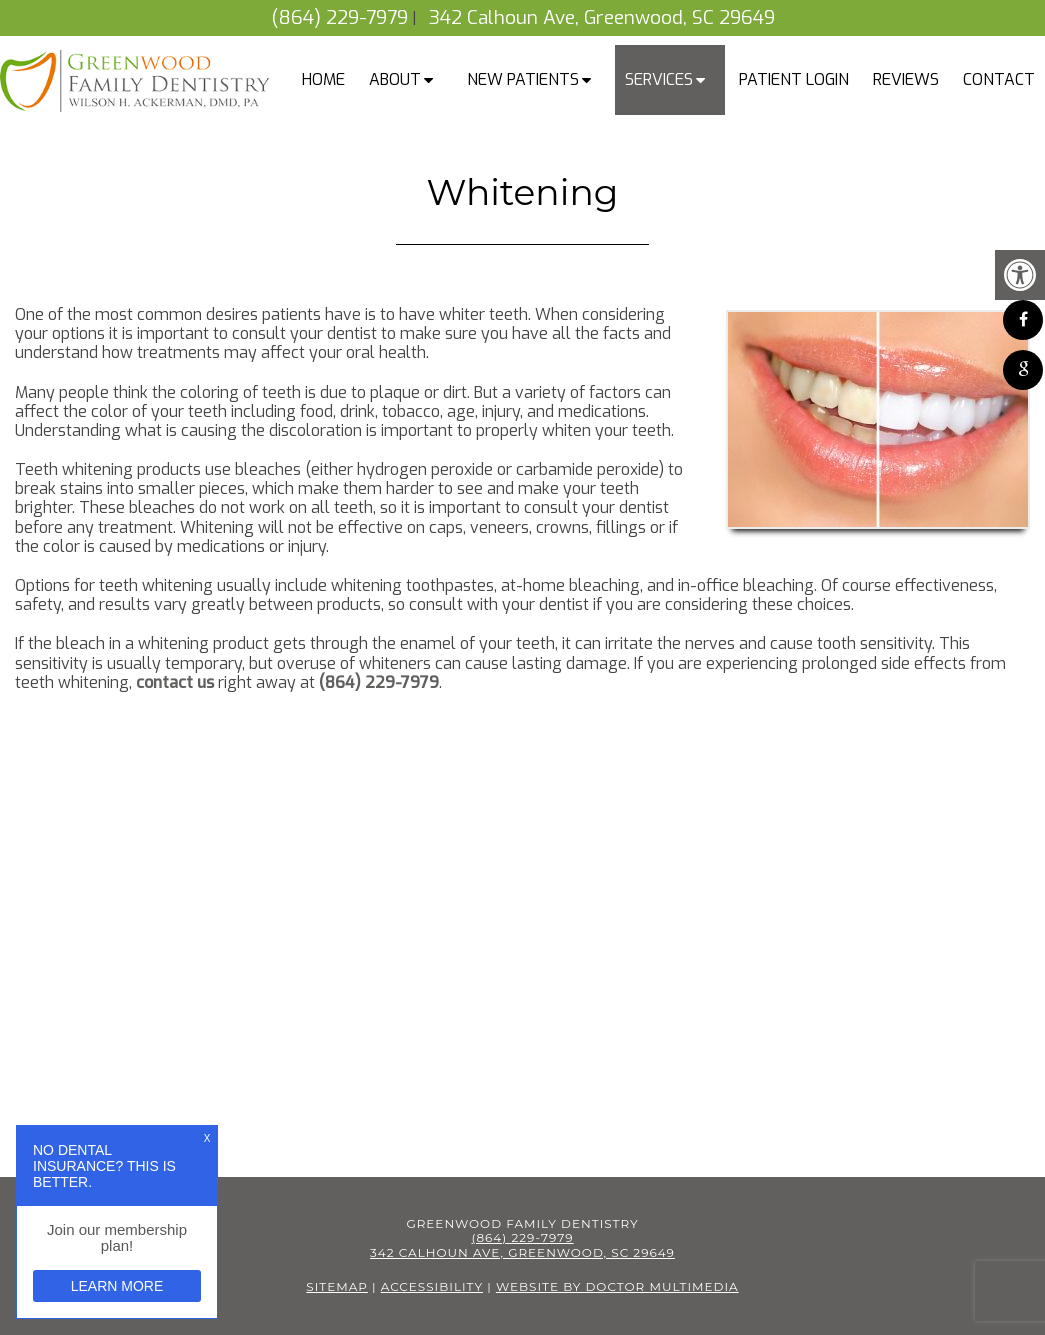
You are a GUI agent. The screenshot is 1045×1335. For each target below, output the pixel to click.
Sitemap (337, 1286)
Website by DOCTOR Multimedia (617, 1286)
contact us (175, 682)
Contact (999, 79)
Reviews (906, 79)
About (395, 79)
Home (323, 79)
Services (659, 79)
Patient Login (794, 79)
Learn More (117, 1286)
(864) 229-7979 (339, 17)
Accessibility (432, 1286)
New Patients (523, 79)
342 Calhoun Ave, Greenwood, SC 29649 (602, 17)
